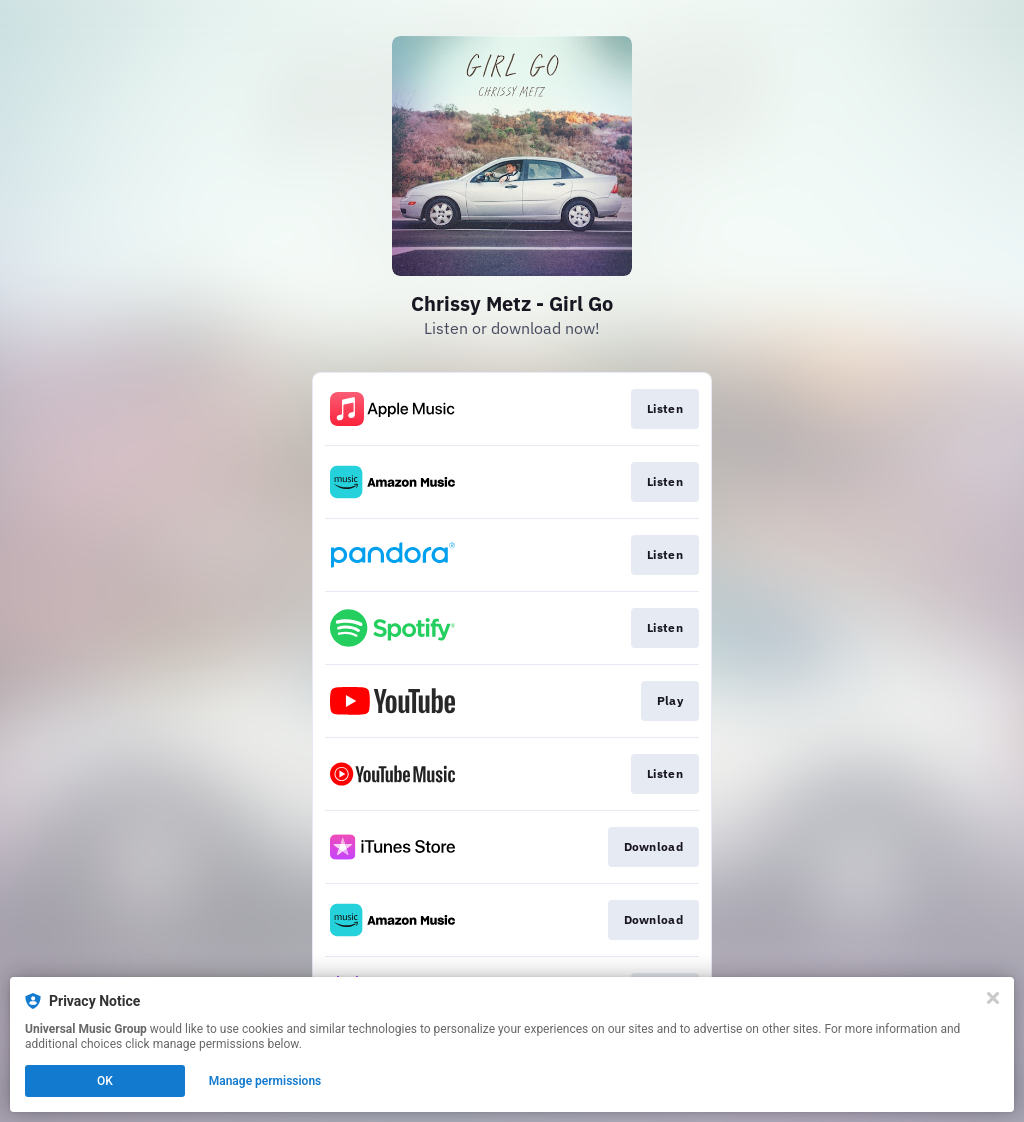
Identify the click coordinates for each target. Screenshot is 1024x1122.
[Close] (993, 998)
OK (105, 1081)
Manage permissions (265, 1081)
